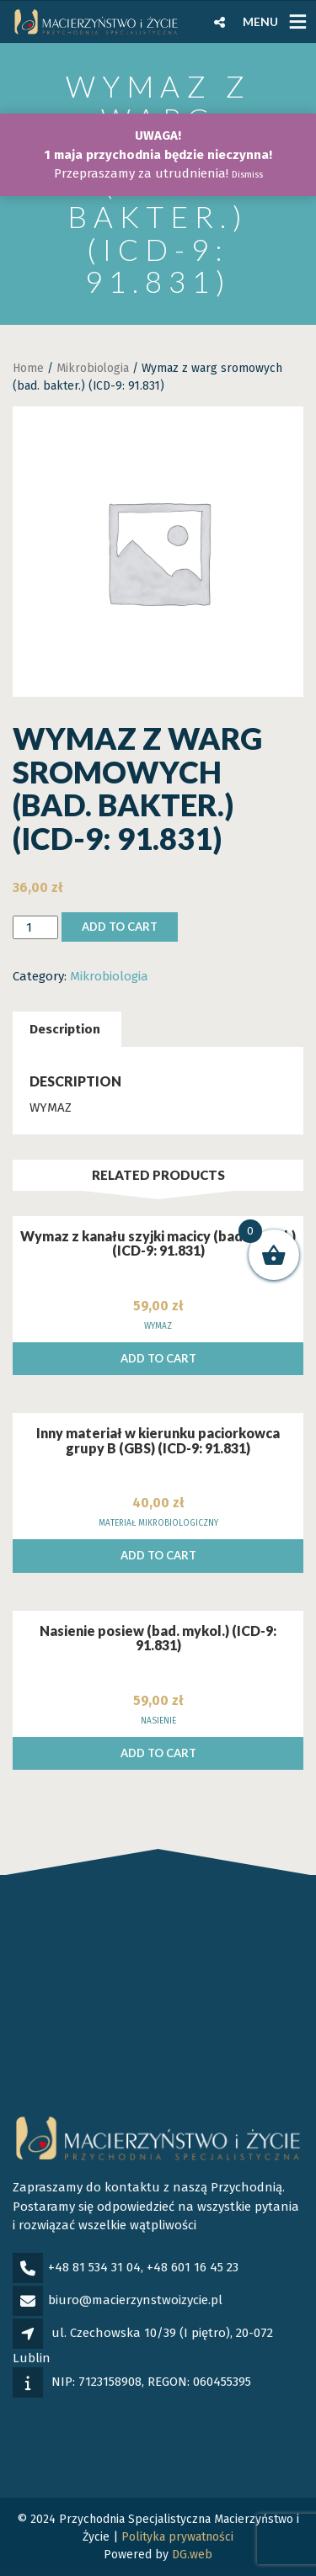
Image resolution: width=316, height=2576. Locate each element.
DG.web (192, 2554)
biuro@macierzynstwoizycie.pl (135, 2300)
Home (28, 368)
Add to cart (120, 926)
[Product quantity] (35, 928)
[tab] (64, 1030)
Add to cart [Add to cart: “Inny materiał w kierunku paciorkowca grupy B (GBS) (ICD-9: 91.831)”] (158, 1555)
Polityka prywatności (177, 2537)
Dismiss (247, 174)
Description (64, 1029)
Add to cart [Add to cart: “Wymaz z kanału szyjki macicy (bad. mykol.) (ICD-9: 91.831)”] (158, 1358)
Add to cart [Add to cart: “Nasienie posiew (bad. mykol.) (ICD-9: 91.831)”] (158, 1753)
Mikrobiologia (92, 368)
